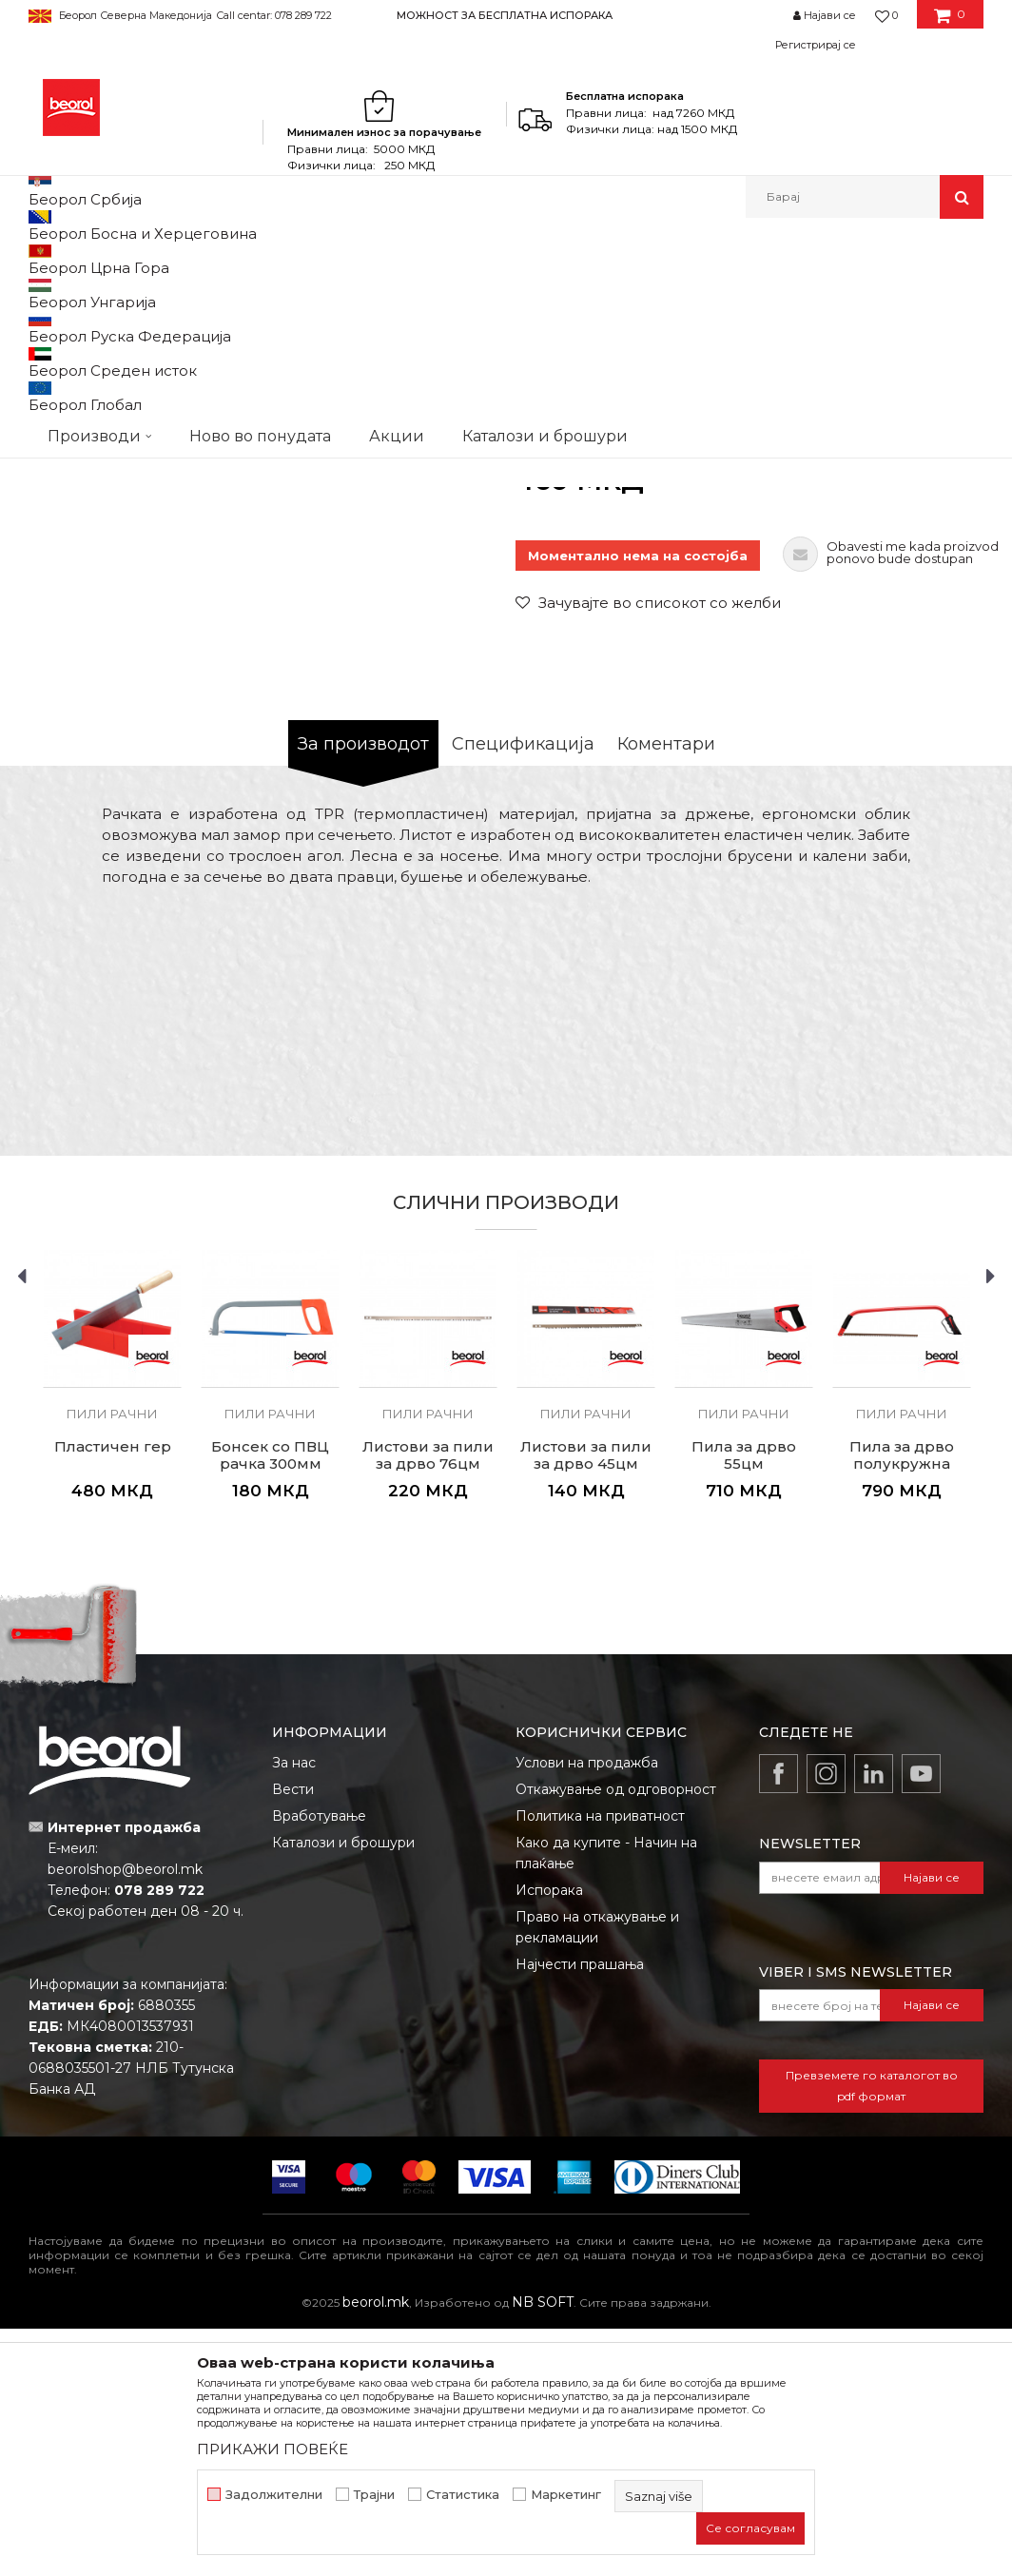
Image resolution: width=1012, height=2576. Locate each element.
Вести (293, 2036)
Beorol (46, 259)
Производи (111, 259)
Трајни (374, 2495)
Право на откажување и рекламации (597, 2175)
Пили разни (318, 259)
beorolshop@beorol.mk (125, 2116)
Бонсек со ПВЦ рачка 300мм (270, 1703)
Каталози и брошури (343, 2089)
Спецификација (523, 991)
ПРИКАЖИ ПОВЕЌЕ (272, 2449)
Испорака (549, 2137)
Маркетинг (566, 2495)
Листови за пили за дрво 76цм (428, 1703)
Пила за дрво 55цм (743, 1703)
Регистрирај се (815, 44)
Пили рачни (402, 259)
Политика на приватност (600, 2063)
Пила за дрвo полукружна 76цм (901, 1711)
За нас (294, 2010)
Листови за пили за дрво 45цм (586, 1703)
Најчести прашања (580, 2211)
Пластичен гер (112, 1694)
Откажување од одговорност (616, 2036)
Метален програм (214, 259)
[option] (505, 14)
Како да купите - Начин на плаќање (606, 2100)
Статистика (462, 2495)
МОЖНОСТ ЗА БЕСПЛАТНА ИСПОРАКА (505, 15)
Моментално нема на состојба (638, 802)
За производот (363, 991)
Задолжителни (273, 2495)
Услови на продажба (587, 2010)
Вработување (319, 2063)
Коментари (666, 991)
